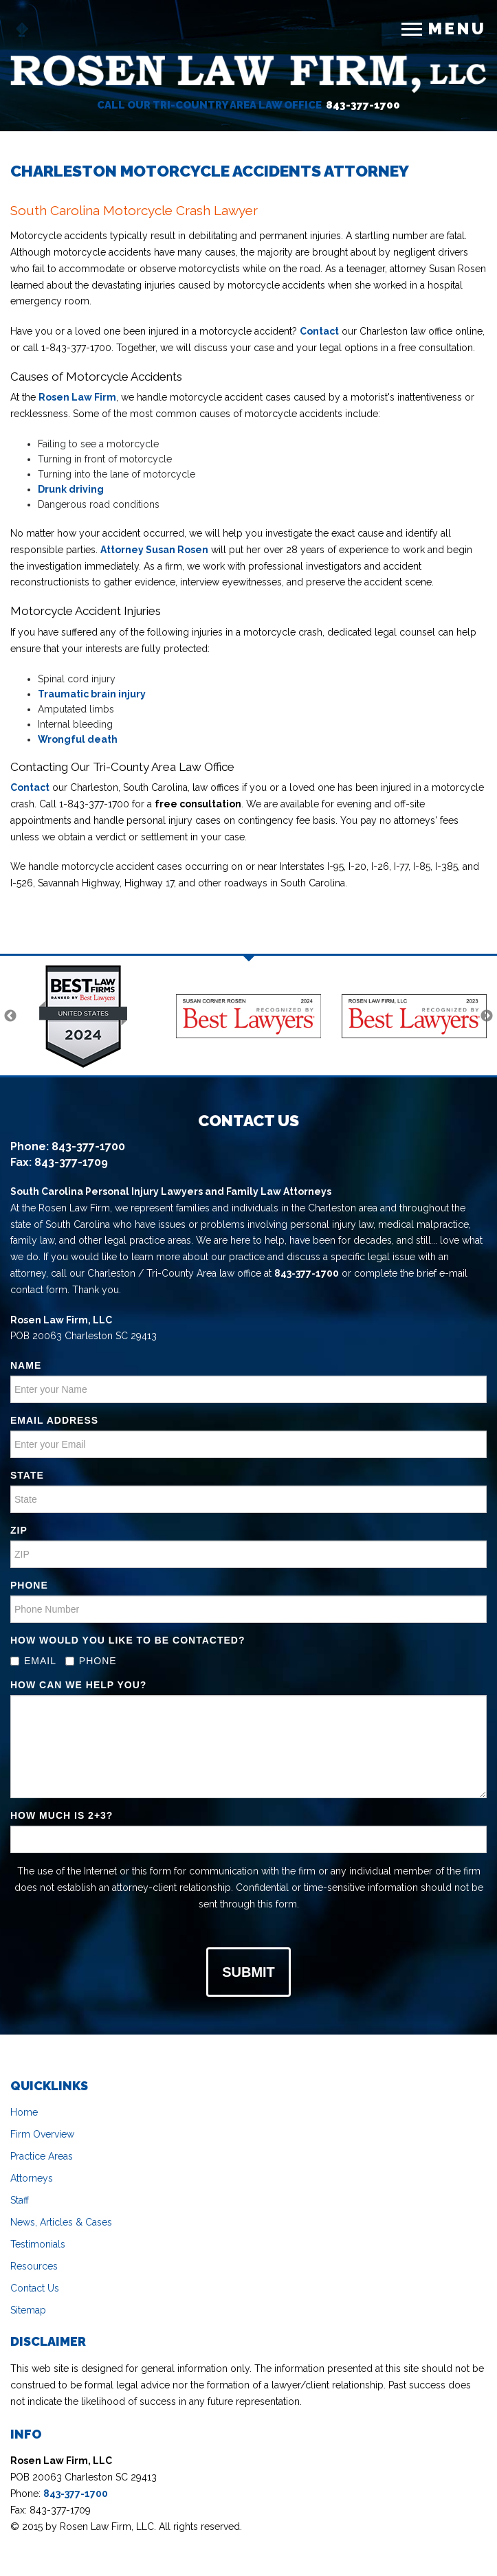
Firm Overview (42, 2134)
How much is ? (61, 1815)
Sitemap (28, 2310)
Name (25, 1365)
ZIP (18, 1530)
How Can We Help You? (78, 1684)
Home (24, 2112)
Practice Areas (41, 2156)
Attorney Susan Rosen (154, 549)
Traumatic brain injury (92, 693)
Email (33, 1660)
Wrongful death (78, 739)
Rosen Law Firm (77, 397)
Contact (319, 331)
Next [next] (487, 1016)
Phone (29, 1585)
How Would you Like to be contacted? (127, 1640)
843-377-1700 (363, 105)
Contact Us (34, 2288)
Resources (34, 2266)
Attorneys (31, 2178)
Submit (248, 1972)
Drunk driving (71, 489)
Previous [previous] (10, 1016)
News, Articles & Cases (61, 2222)
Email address (54, 1420)
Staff (19, 2200)
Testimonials (37, 2244)
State (27, 1475)
